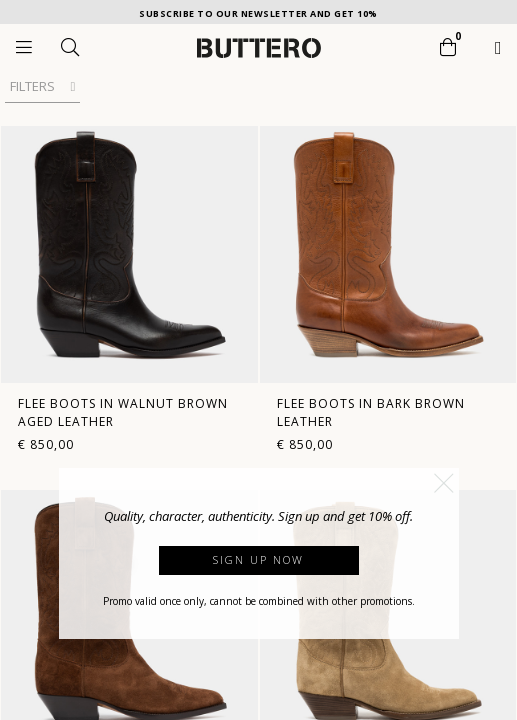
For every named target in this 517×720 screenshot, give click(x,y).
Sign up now (258, 559)
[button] (444, 483)
